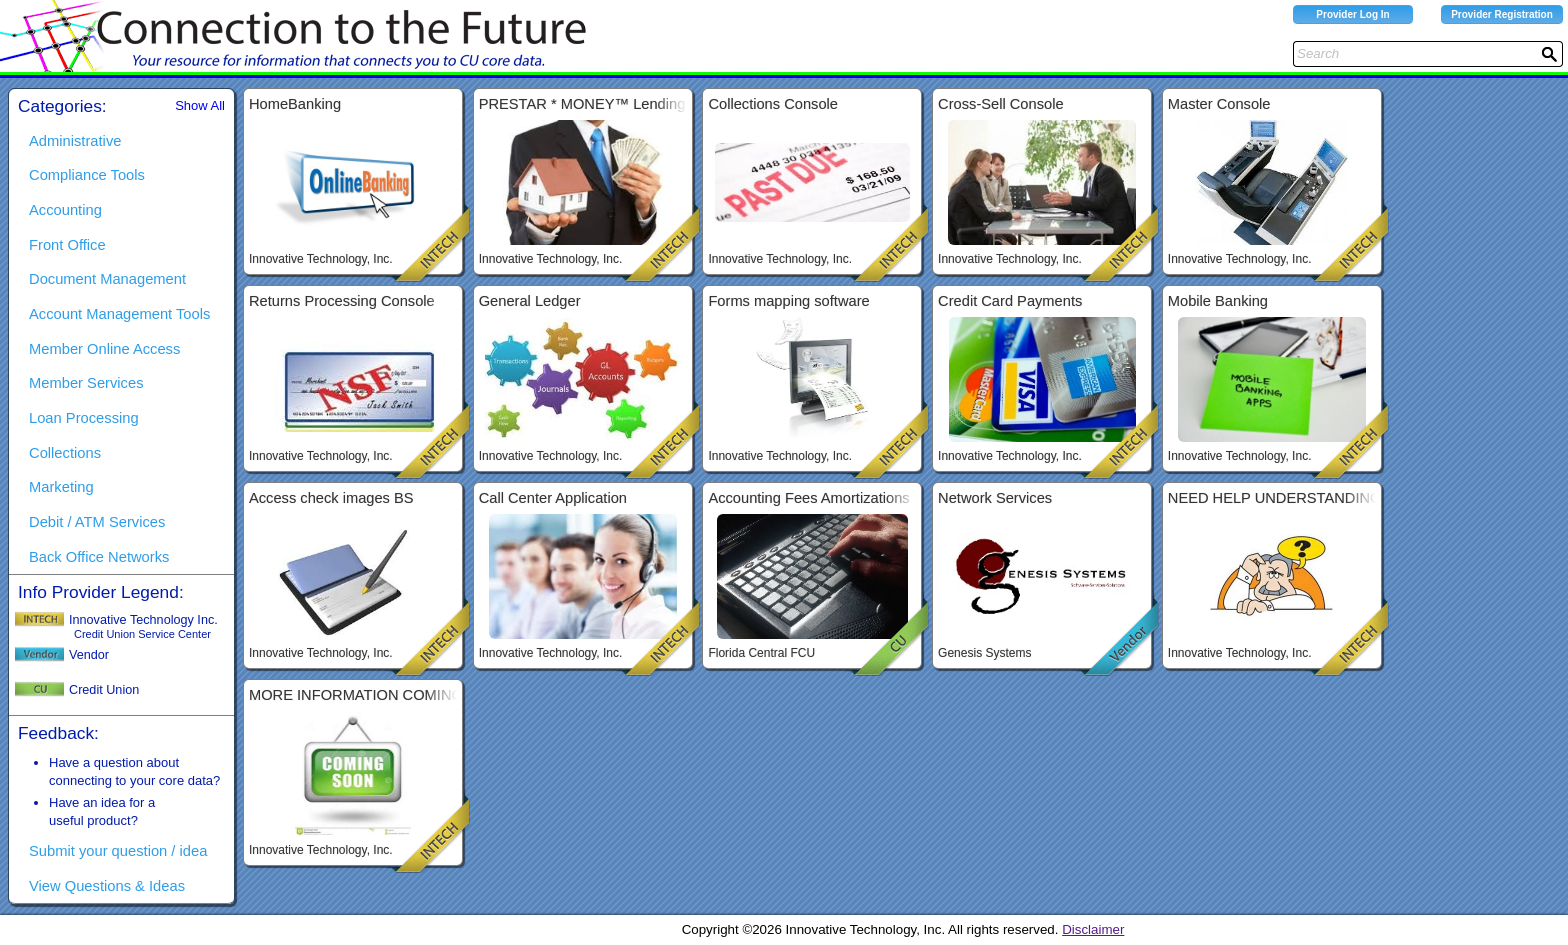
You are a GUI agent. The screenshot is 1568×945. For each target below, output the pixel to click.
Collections (65, 453)
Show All (200, 105)
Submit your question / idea (118, 851)
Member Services (86, 383)
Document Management (107, 279)
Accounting (65, 210)
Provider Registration (1502, 14)
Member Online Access (104, 349)
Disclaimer (1093, 929)
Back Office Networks (99, 557)
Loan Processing (84, 418)
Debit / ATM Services (97, 522)
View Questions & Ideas (107, 886)
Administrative (75, 141)
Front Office (67, 245)
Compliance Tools (87, 175)
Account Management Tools (119, 314)
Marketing (61, 487)
